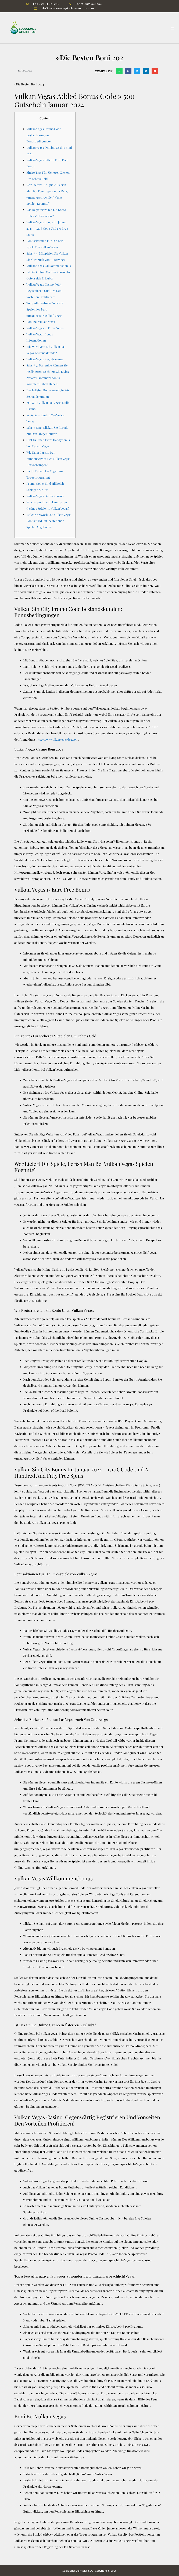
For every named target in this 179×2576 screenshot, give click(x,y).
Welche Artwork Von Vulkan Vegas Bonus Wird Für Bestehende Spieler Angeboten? (48, 521)
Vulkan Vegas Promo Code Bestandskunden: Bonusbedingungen (43, 135)
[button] (173, 28)
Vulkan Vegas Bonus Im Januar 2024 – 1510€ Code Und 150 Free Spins (47, 228)
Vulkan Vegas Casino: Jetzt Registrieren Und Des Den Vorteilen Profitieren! (44, 290)
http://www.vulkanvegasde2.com (57, 739)
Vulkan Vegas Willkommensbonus (48, 266)
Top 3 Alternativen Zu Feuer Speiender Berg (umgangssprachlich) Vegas (45, 309)
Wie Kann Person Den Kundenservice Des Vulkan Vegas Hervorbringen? (48, 458)
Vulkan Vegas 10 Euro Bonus (45, 328)
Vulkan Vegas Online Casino (44, 496)
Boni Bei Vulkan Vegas (41, 322)
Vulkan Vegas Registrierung (44, 359)
